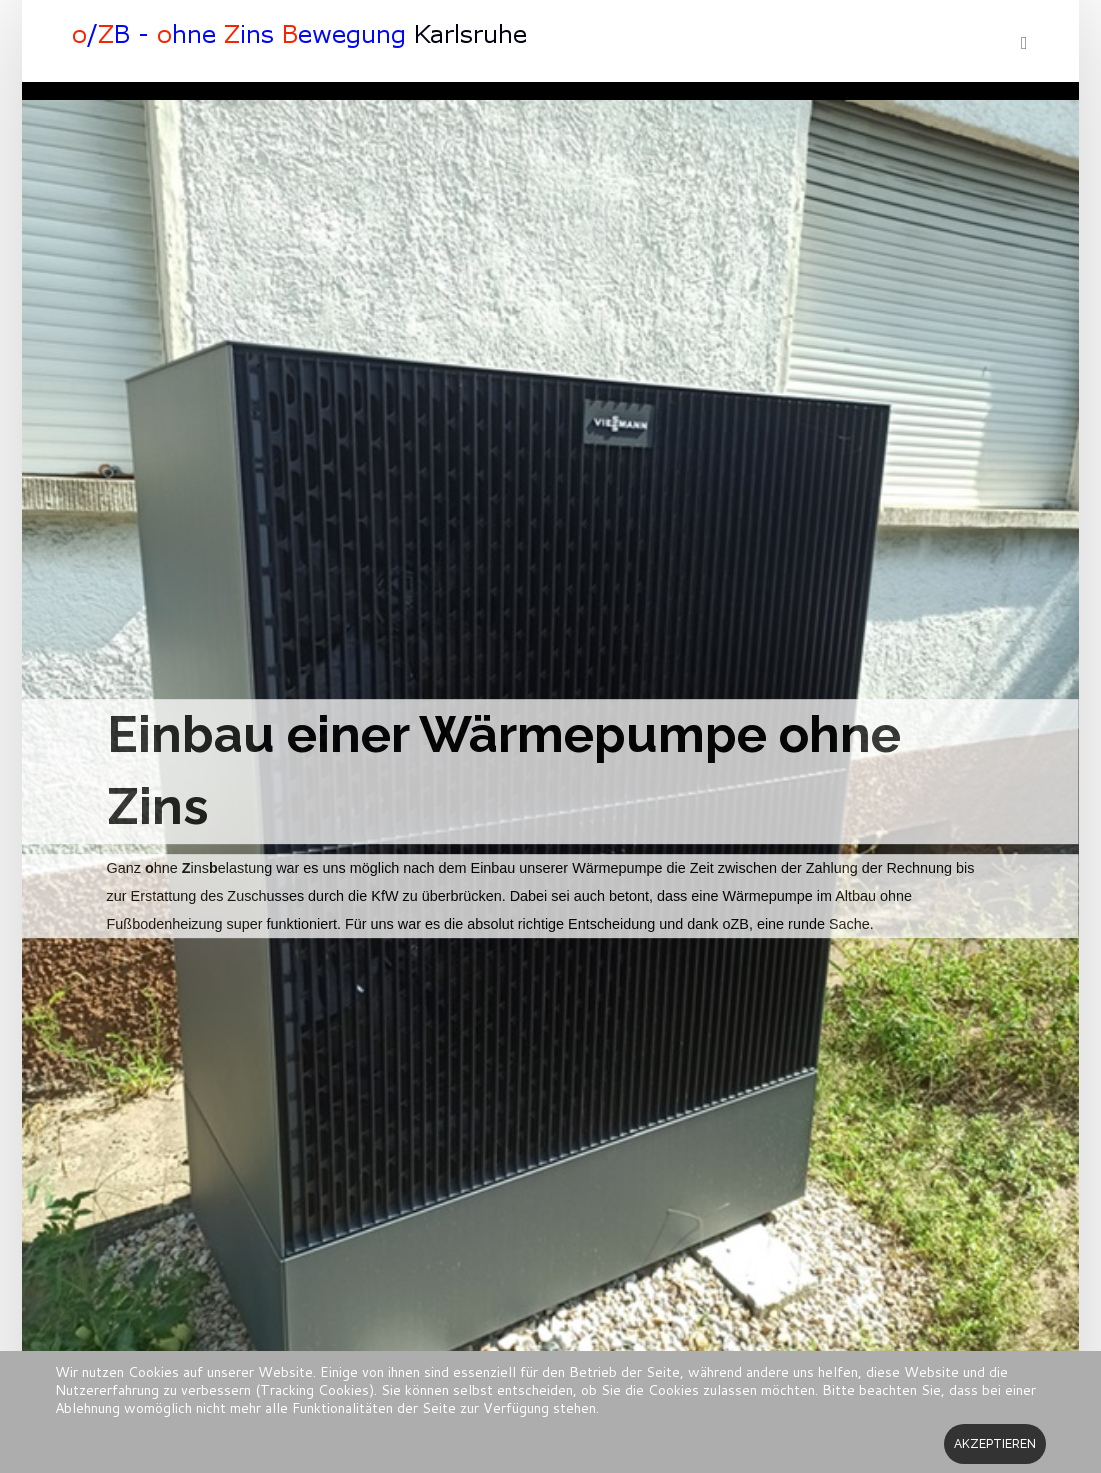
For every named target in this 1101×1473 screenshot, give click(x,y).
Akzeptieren (995, 1444)
